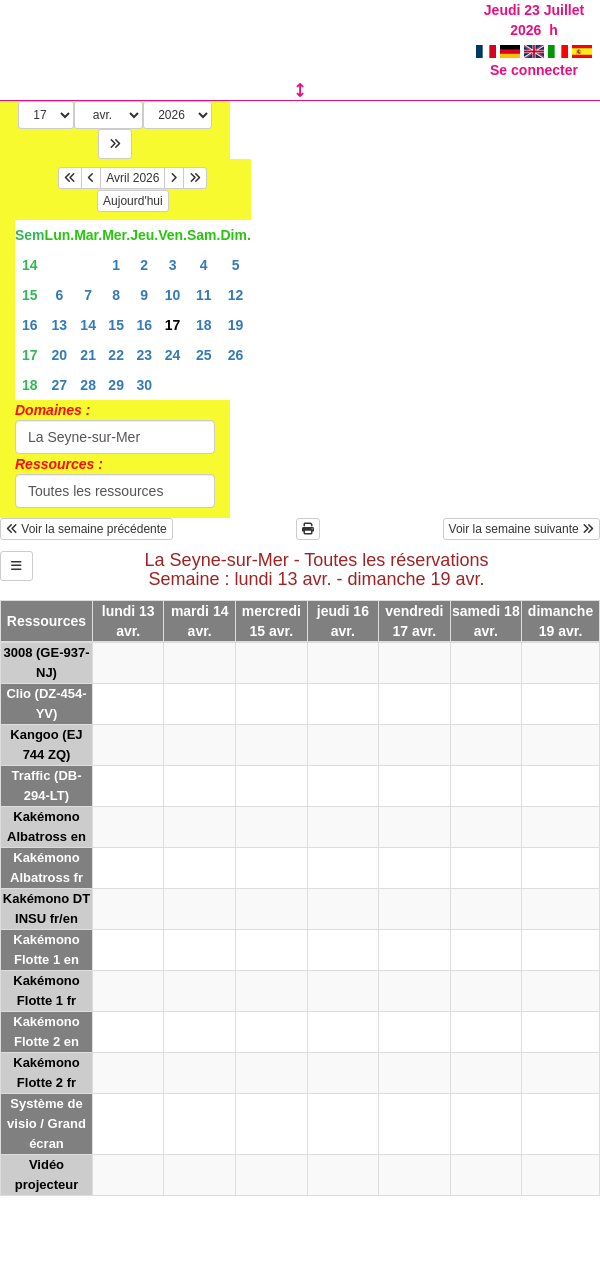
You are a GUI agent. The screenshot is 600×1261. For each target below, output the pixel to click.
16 (30, 325)
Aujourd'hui (133, 201)
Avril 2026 (132, 178)
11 (204, 295)
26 (236, 355)
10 (173, 295)
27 (60, 385)
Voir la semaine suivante (521, 529)
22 (116, 355)
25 (204, 355)
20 (60, 355)
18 (204, 325)
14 (30, 265)
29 (116, 385)
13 (60, 325)
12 (236, 295)
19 (236, 325)
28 (88, 385)
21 (88, 355)
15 (30, 295)
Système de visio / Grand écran (46, 1123)
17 (30, 355)
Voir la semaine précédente (86, 529)
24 (173, 355)
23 (144, 355)
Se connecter (534, 70)
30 (144, 385)
